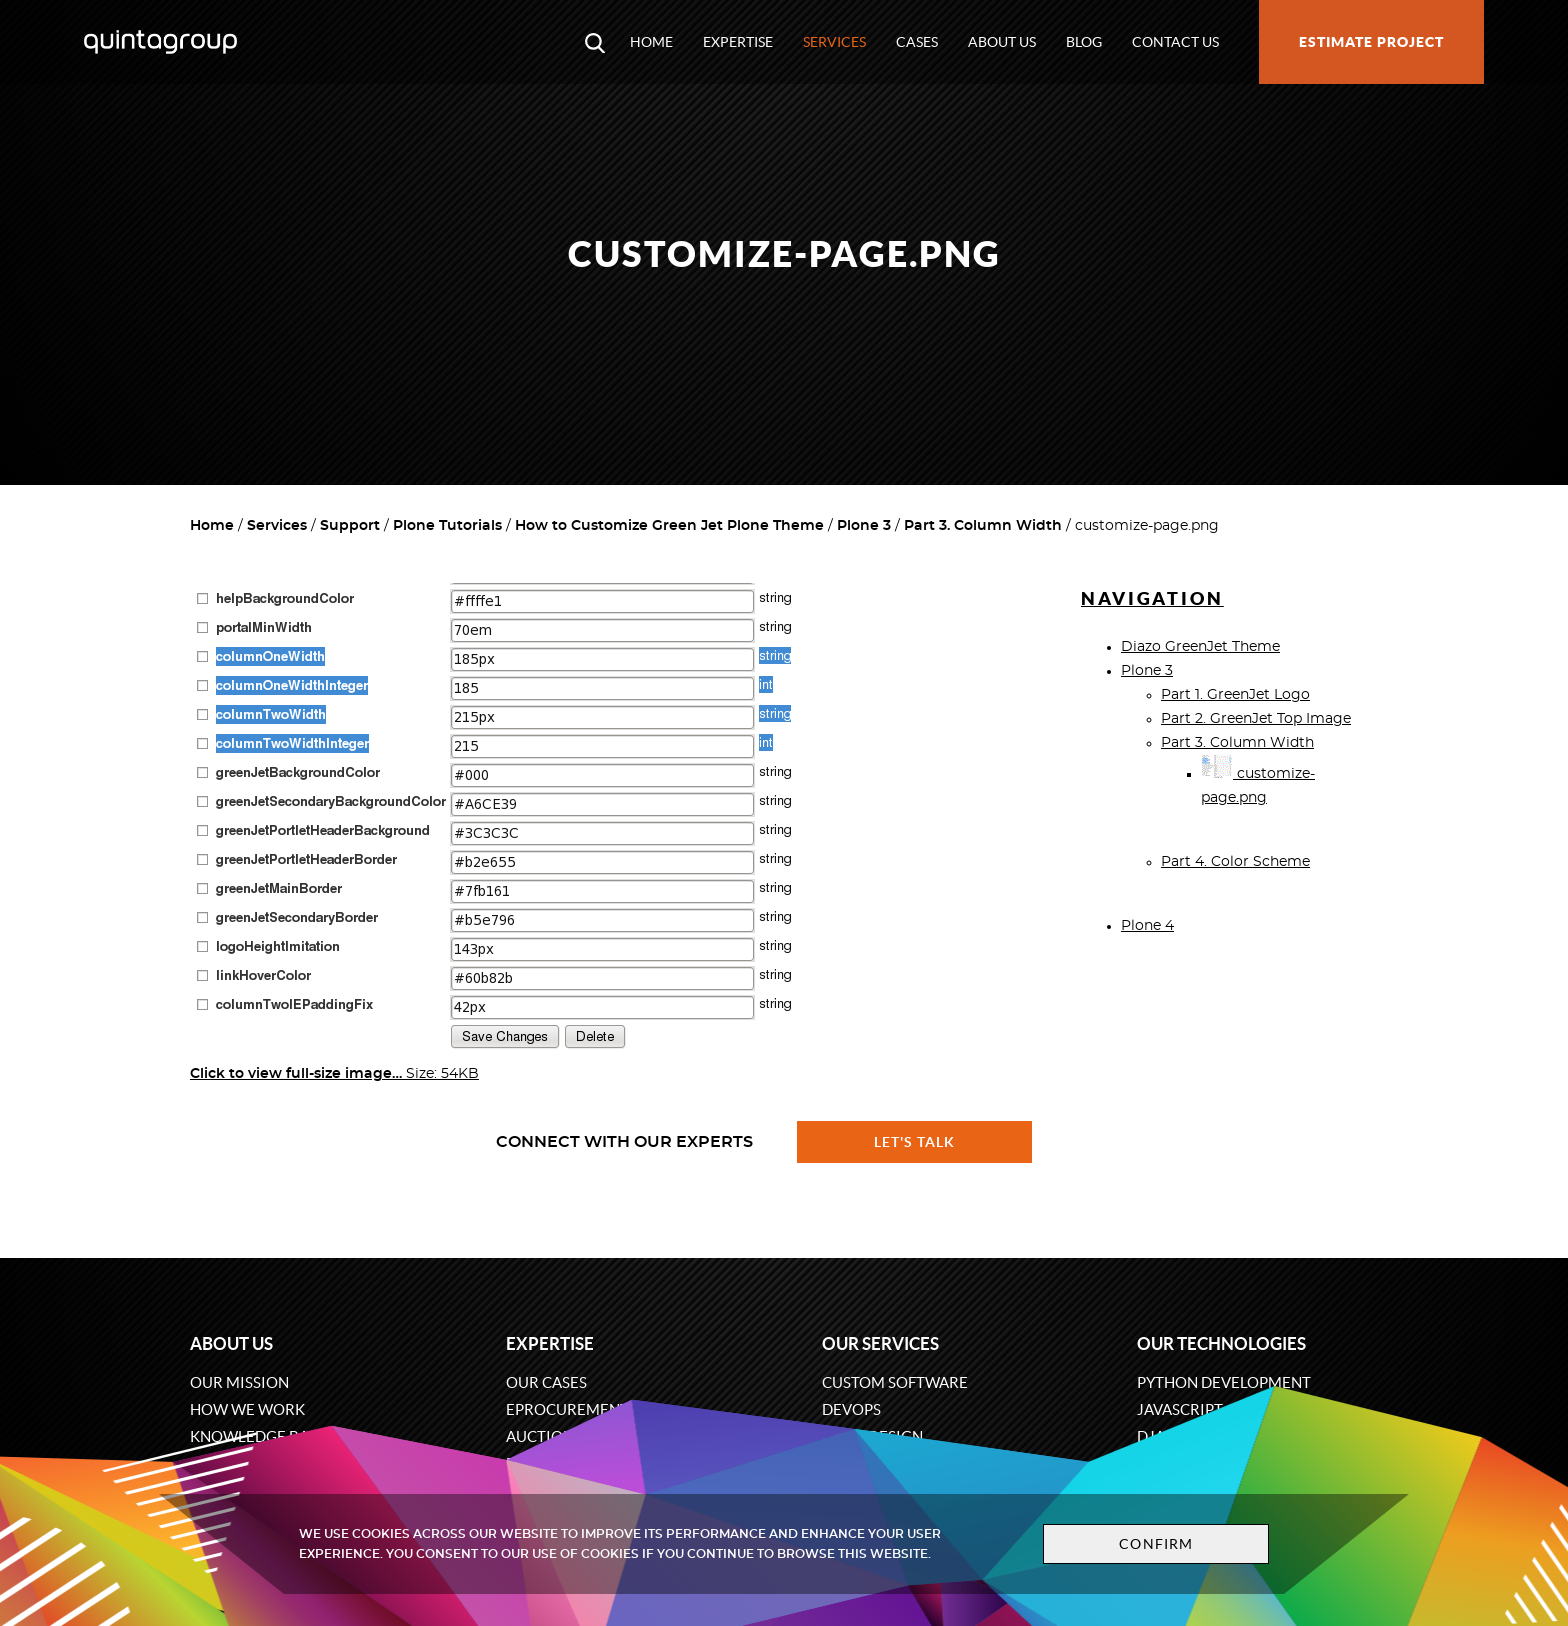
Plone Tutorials (447, 526)
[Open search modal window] (595, 42)
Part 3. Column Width (983, 526)
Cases (917, 42)
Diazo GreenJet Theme (1200, 647)
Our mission (239, 1382)
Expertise (738, 42)
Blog (1084, 42)
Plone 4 (1147, 926)
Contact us (1175, 42)
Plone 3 (864, 526)
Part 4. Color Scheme (1235, 862)
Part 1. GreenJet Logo (1235, 695)
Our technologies (1221, 1343)
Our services (880, 1343)
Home (651, 42)
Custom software (895, 1382)
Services (834, 42)
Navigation (1152, 598)
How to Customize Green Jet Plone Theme (669, 526)
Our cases (546, 1382)
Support (350, 526)
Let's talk (915, 1142)
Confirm (1156, 1544)
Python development (1224, 1382)
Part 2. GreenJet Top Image (1256, 719)
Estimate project (1371, 42)
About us (1002, 42)
